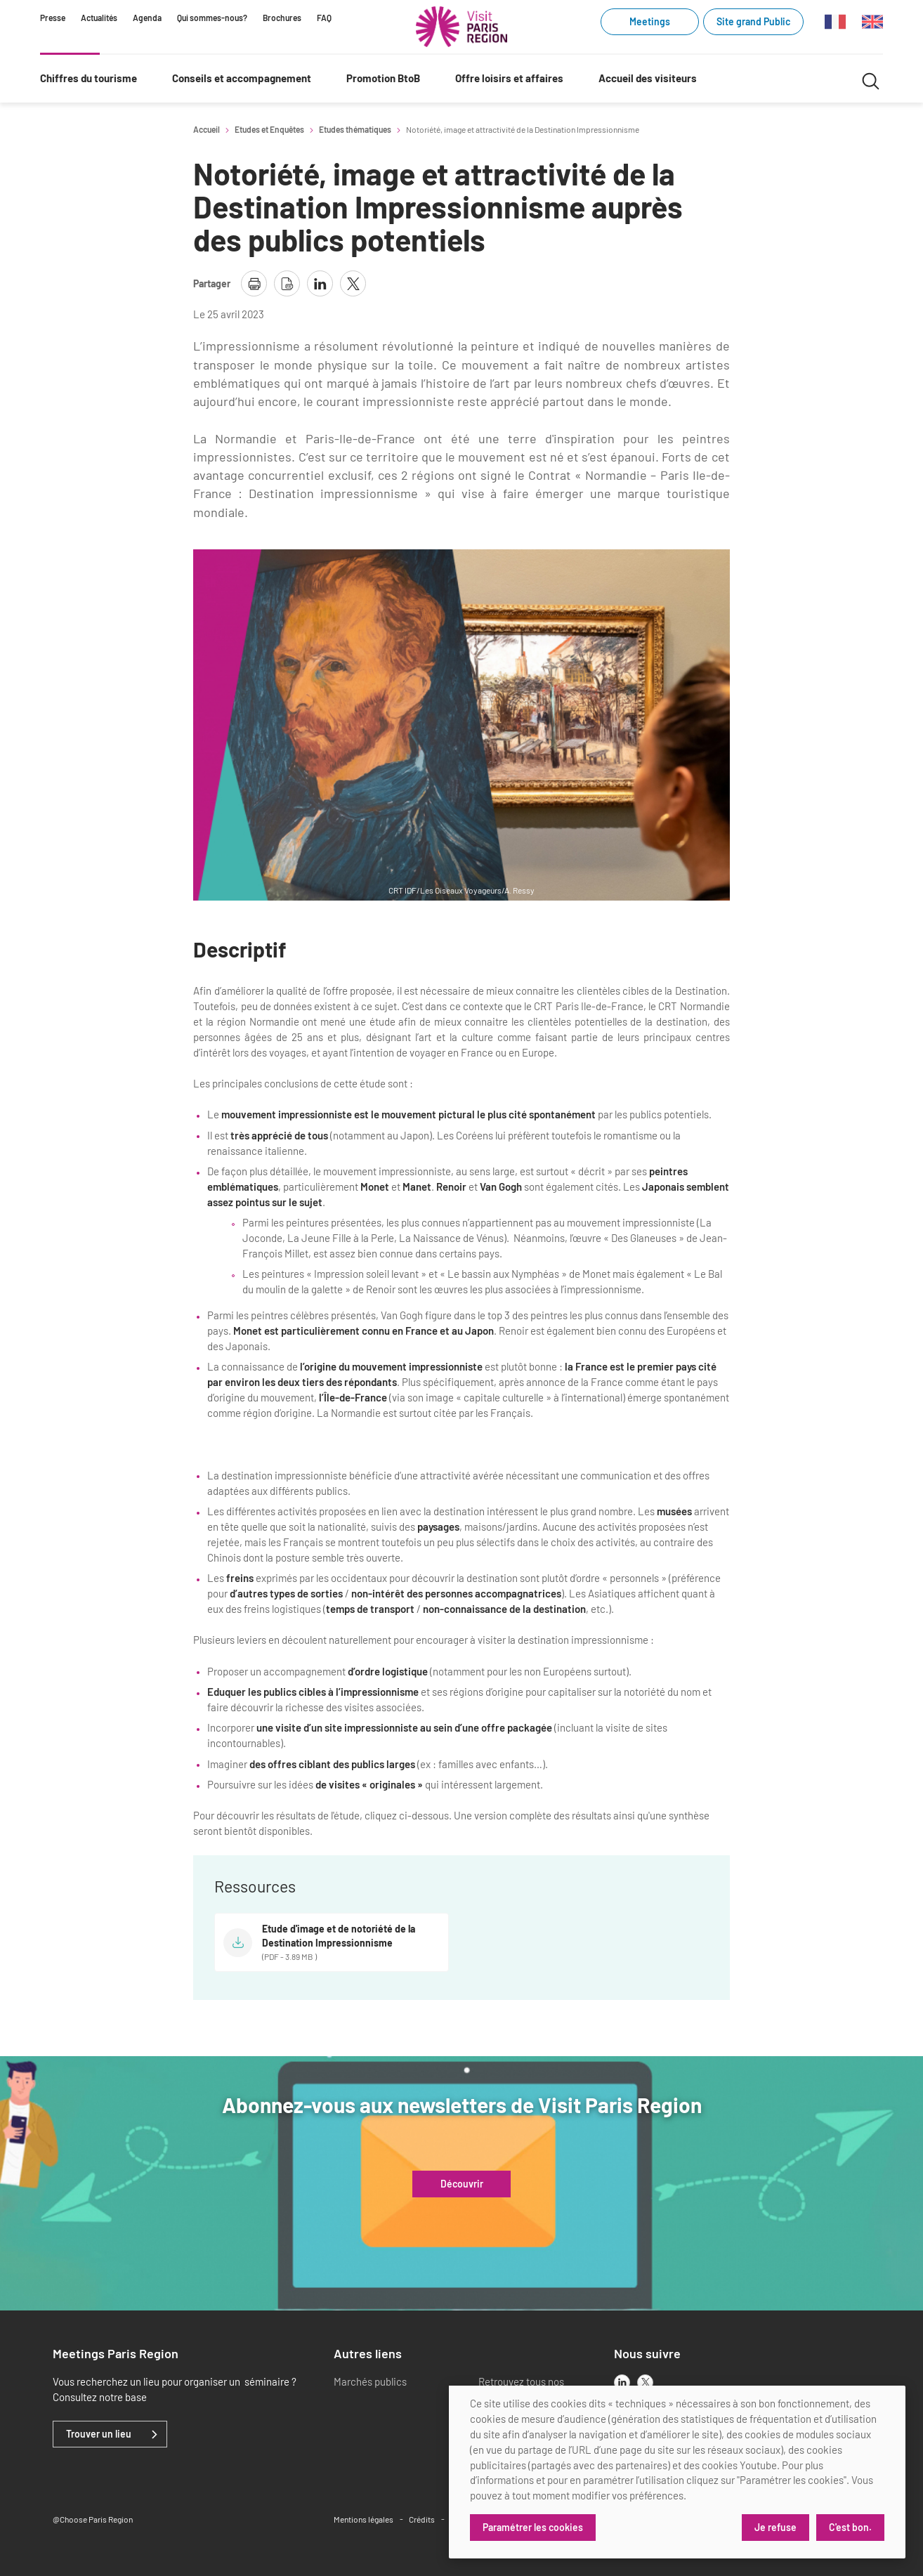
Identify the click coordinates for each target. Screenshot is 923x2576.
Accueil (206, 129)
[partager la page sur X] (353, 283)
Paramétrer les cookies (533, 2527)
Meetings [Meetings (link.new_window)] (649, 21)
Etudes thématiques (355, 129)
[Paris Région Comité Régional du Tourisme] (461, 26)
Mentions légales (363, 2519)
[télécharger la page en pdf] (287, 283)
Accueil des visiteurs (647, 78)
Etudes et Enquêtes (269, 129)
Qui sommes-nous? (212, 17)
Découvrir (461, 2184)
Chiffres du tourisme (88, 78)
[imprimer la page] (254, 283)
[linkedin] (622, 2382)
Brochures (282, 17)
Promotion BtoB (383, 78)
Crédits (422, 2519)
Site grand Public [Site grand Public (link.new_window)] (753, 21)
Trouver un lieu (98, 2434)
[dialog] (677, 2472)
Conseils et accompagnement (241, 78)
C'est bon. (850, 2527)
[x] (645, 2382)
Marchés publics (370, 2381)
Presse (52, 17)
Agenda (147, 17)
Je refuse (775, 2527)
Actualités (99, 17)
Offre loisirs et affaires (509, 78)
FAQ (324, 17)
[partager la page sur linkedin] (320, 283)
